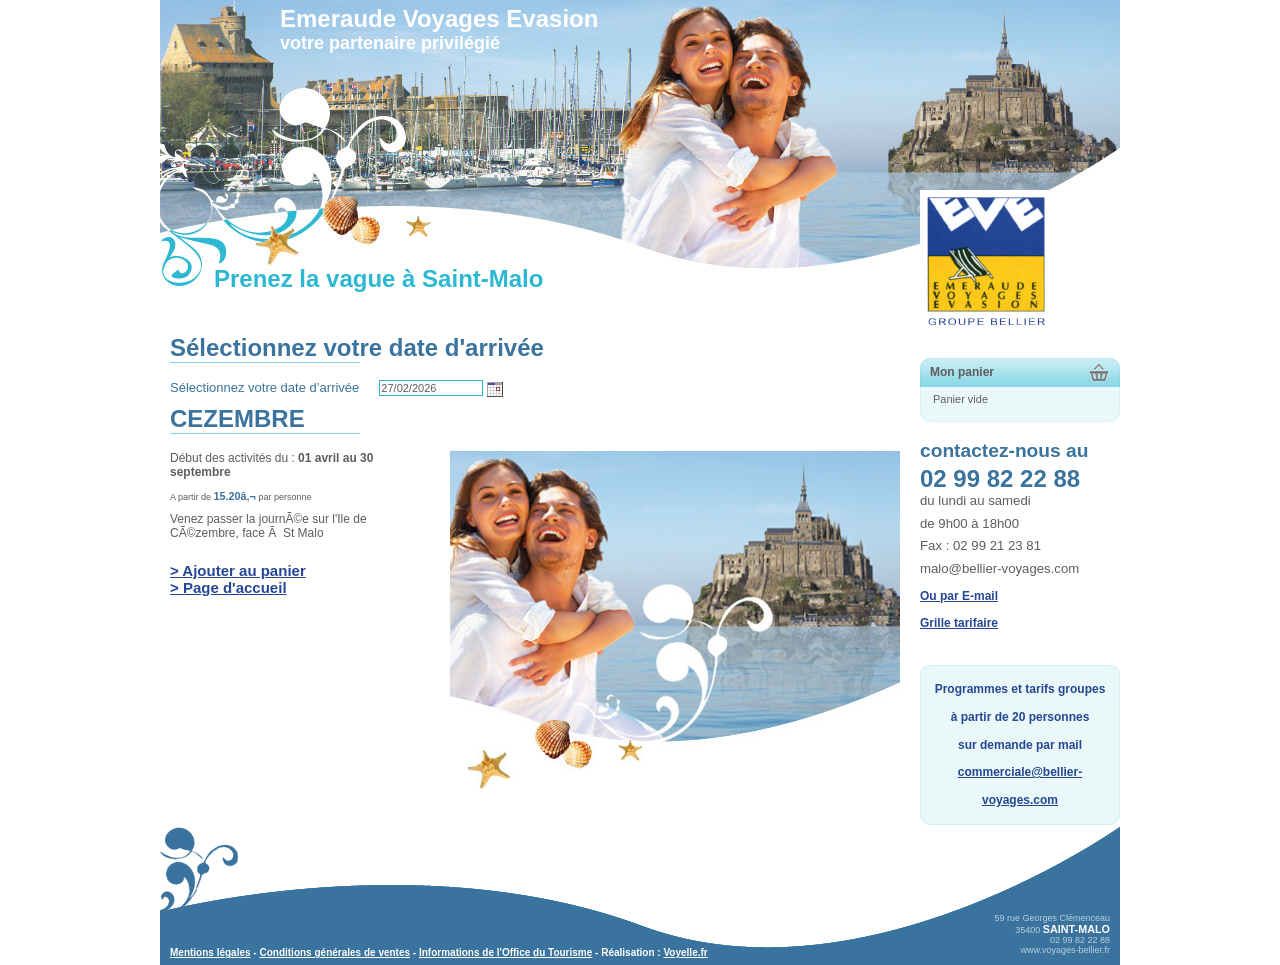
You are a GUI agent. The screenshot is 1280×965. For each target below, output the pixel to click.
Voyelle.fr (685, 952)
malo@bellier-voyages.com (999, 568)
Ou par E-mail (959, 596)
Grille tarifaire (959, 623)
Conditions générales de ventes (334, 952)
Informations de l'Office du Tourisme (505, 952)
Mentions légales (210, 952)
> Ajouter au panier (238, 570)
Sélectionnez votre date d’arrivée (264, 387)
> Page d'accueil (228, 587)
